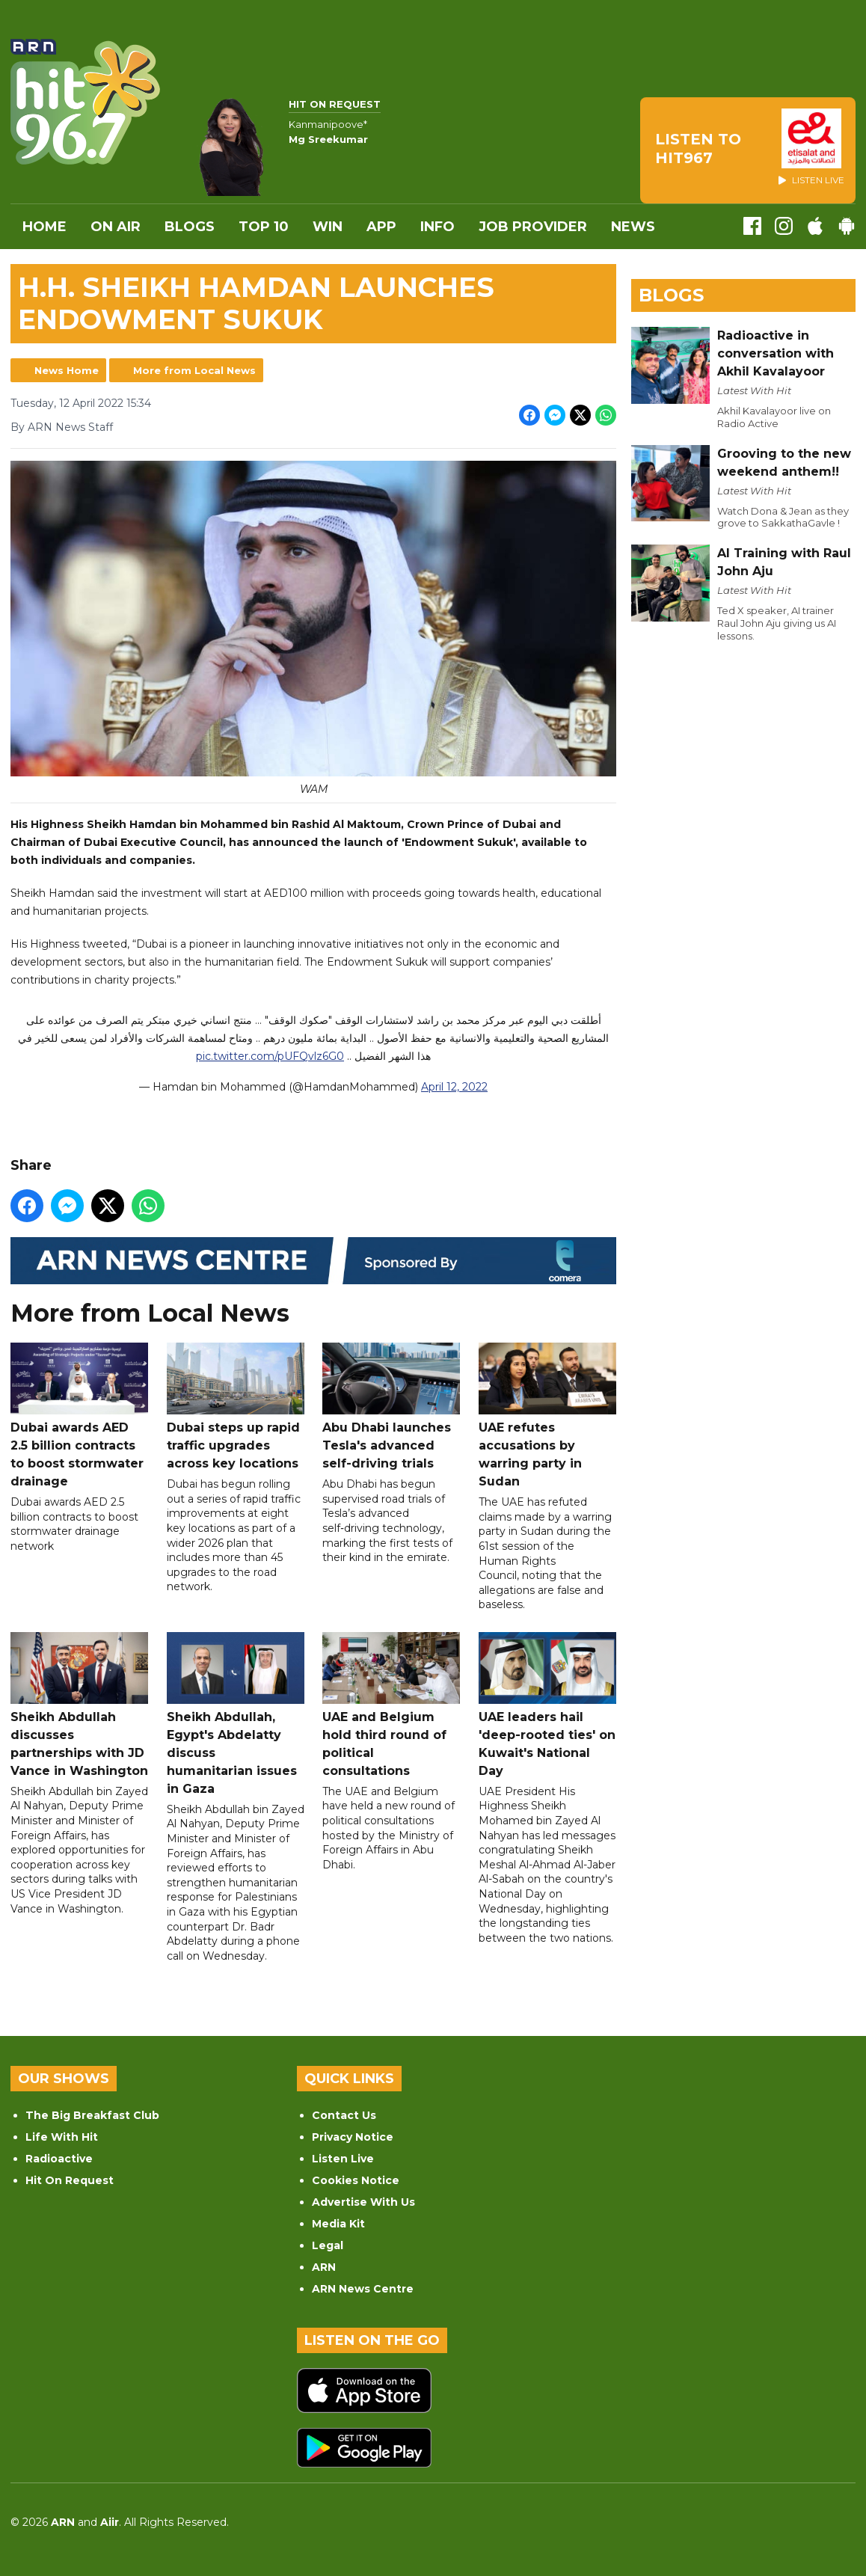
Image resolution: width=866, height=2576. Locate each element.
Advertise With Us (363, 2202)
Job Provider (533, 226)
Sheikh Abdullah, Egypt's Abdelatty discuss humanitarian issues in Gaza (235, 1714)
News (633, 226)
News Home (66, 370)
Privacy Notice (352, 2137)
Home (44, 226)
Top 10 (264, 226)
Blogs (190, 226)
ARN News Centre (363, 2289)
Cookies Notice (355, 2180)
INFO (437, 226)
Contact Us (344, 2115)
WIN (328, 226)
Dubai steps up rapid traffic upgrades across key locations (235, 1407)
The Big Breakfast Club (92, 2115)
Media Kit (338, 2223)
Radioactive (59, 2158)
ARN (324, 2267)
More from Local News (194, 370)
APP (381, 226)
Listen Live (343, 2158)
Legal (327, 2245)
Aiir (109, 2522)
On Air (115, 226)
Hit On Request (69, 2180)
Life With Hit (61, 2137)
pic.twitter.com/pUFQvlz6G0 (270, 1057)
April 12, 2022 (454, 1087)
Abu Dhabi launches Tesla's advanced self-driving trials (391, 1407)
